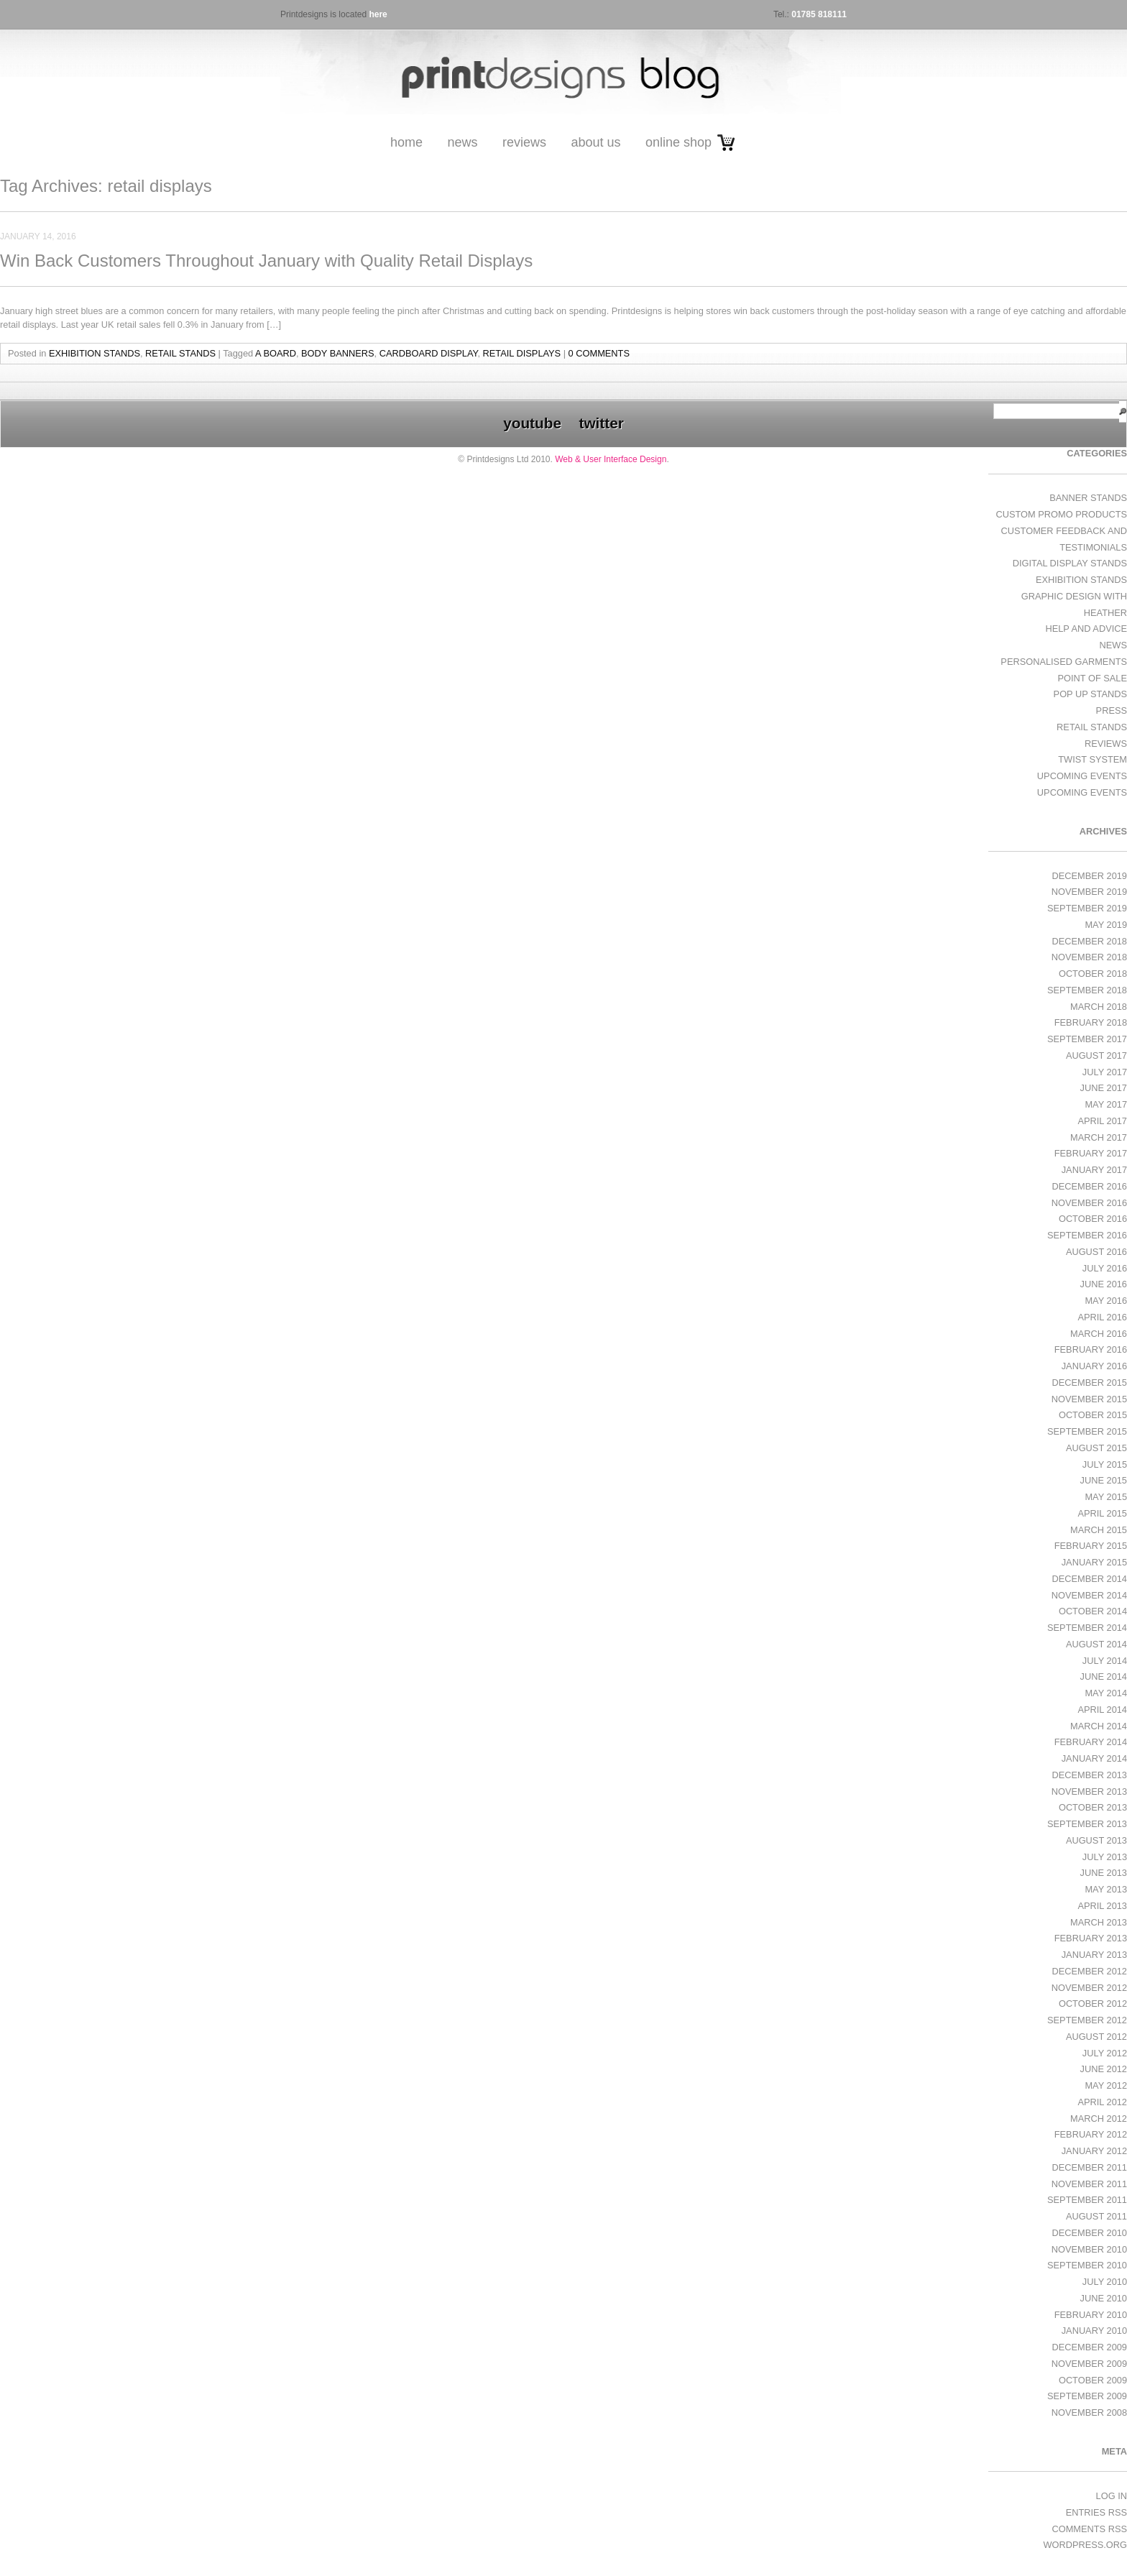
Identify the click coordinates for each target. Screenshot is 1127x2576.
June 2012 (1103, 2069)
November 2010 (1089, 2249)
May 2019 (1106, 924)
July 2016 (1104, 1268)
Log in (1111, 2495)
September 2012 (1087, 2020)
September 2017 (1087, 1039)
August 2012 (1096, 2036)
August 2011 (1096, 2216)
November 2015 (1089, 1399)
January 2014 (1094, 1758)
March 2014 (1098, 1726)
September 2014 (1087, 1627)
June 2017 (1103, 1087)
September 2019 (1087, 908)
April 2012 (1102, 2102)
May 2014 (1106, 1693)
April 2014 (1102, 1709)
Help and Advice (1086, 628)
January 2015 (1094, 1562)
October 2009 (1093, 2380)
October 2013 (1093, 1807)
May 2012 (1106, 2085)
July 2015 (1104, 1464)
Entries (1096, 2512)
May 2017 (1106, 1104)
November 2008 (1089, 2412)
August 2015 (1096, 1448)
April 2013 (1102, 1905)
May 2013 (1106, 1889)
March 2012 (1098, 2118)
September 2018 (1087, 990)
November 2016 (1089, 1202)
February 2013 (1090, 1938)
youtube (532, 423)
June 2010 (1103, 2298)
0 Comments (599, 353)
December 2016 (1089, 1186)
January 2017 (1094, 1169)
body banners (337, 353)
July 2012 (1104, 2053)
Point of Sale (1092, 678)
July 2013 (1104, 1857)
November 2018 (1089, 957)
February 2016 (1090, 1349)
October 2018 (1093, 973)
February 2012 (1090, 2134)
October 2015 (1093, 1414)
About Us (595, 142)
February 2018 (1090, 1022)
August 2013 (1096, 1840)
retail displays (522, 353)
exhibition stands (94, 353)
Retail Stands (180, 353)
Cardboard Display (429, 353)
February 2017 (1090, 1153)
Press (1111, 710)
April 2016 (1102, 1317)
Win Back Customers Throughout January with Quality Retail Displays (266, 260)
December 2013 (1089, 1775)
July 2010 (1104, 2281)
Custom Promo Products (1061, 514)
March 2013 (1098, 1922)
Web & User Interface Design (610, 459)
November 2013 (1089, 1791)
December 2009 (1089, 2347)
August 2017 (1096, 1055)
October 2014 (1093, 1611)
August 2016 (1096, 1251)
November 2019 (1089, 891)
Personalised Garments (1063, 661)
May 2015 (1106, 1496)
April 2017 (1102, 1121)
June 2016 (1103, 1284)
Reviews (524, 142)
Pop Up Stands (1090, 694)
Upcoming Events (1082, 775)
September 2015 (1087, 1431)
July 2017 (1104, 1072)
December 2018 (1089, 941)
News (462, 142)
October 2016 (1093, 1218)
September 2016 (1087, 1235)
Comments (1089, 2529)
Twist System (1092, 759)
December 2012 (1089, 1971)
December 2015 (1089, 1382)
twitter (601, 423)
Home (406, 142)
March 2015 (1098, 1529)
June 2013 (1103, 1872)
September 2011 (1087, 2199)
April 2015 (1102, 1513)
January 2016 (1094, 1366)
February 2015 (1090, 1545)
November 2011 (1089, 2184)
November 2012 (1089, 1987)
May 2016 (1106, 1300)
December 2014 (1089, 1578)
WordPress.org (1085, 2544)
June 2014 (1103, 1676)
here (378, 14)
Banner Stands (1088, 497)
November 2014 (1089, 1595)
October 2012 (1093, 2003)
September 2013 (1087, 1823)
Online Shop (678, 142)
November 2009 (1089, 2363)
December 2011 (1089, 2167)
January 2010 (1094, 2330)
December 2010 (1089, 2232)
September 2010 (1087, 2265)
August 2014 (1096, 1644)
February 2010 (1090, 2314)
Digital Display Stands (1070, 563)
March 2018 (1098, 1006)
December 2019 (1089, 875)
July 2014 (1104, 1660)
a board (275, 353)
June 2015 (1103, 1480)
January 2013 (1094, 1954)
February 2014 (1090, 1741)
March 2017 (1098, 1137)
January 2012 (1094, 2150)
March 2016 (1098, 1333)
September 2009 (1087, 2396)
